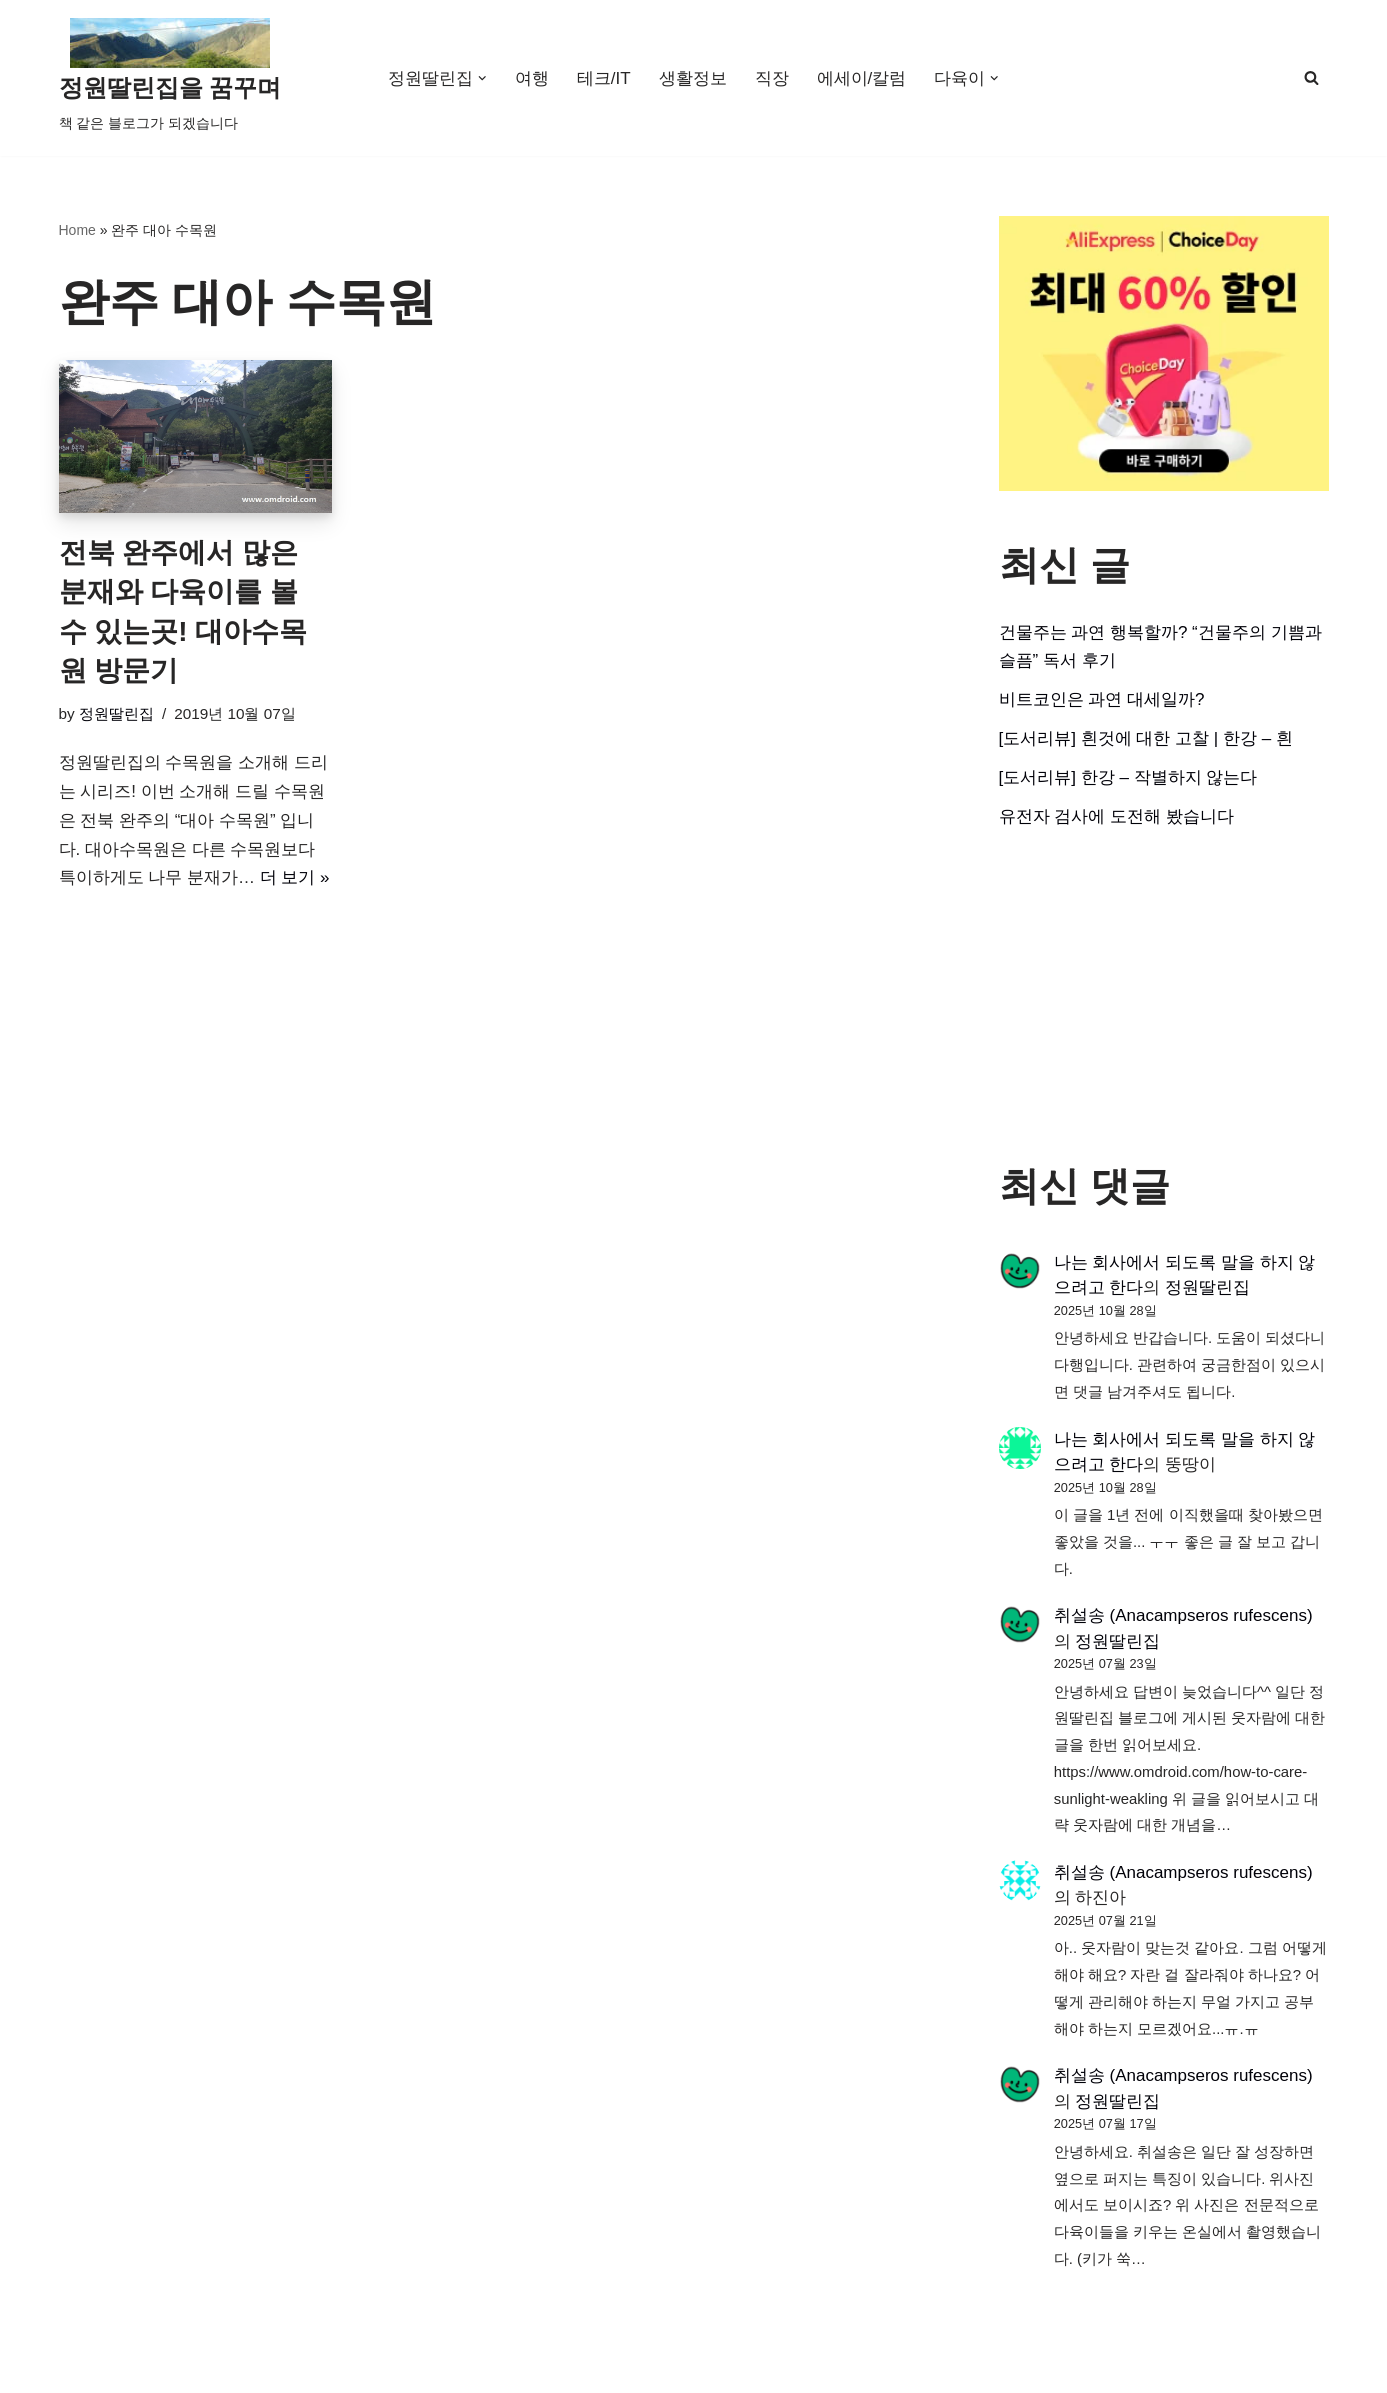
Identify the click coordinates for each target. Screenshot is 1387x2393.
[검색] (1311, 77)
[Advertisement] (1164, 997)
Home (77, 230)
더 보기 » (295, 877)
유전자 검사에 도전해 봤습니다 (1116, 816)
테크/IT (604, 78)
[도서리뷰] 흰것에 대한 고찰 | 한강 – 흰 (1146, 738)
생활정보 (693, 78)
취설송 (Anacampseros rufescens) (1183, 1615)
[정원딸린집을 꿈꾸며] (170, 78)
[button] (482, 78)
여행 (532, 78)
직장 (772, 78)
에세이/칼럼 (862, 78)
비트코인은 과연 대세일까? (1102, 699)
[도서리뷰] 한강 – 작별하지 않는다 (1128, 777)
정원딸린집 (116, 713)
